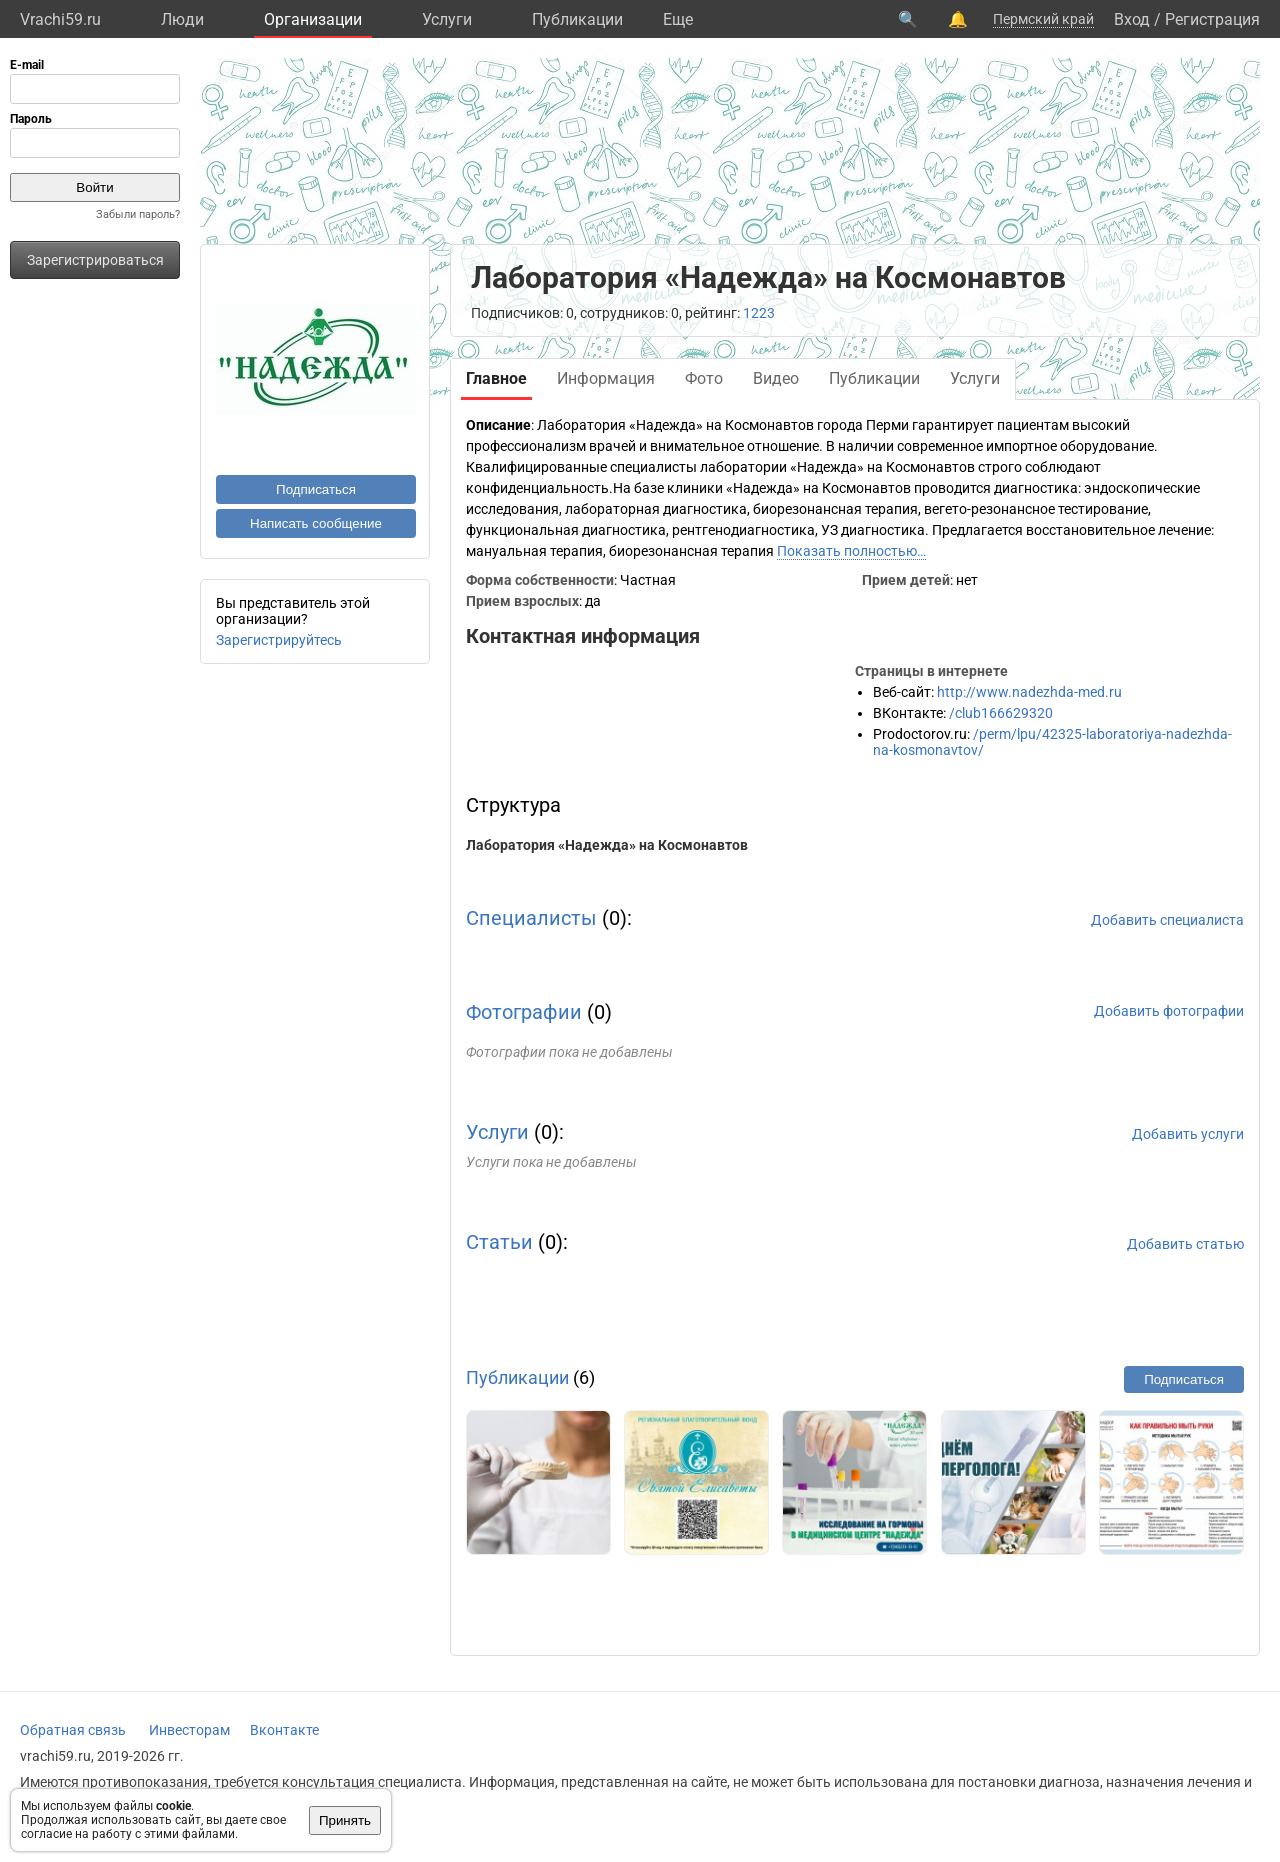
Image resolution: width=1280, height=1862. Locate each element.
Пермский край (1043, 19)
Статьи (499, 1242)
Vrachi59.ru (60, 19)
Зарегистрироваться (95, 260)
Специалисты (531, 918)
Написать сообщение (316, 523)
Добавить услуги (1188, 1134)
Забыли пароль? (138, 214)
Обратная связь (73, 1730)
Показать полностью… (851, 551)
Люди (182, 19)
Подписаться (316, 489)
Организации (313, 19)
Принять (345, 1820)
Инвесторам (189, 1730)
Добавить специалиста (1167, 920)
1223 (759, 313)
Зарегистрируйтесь (279, 640)
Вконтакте (284, 1730)
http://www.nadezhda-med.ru (1029, 692)
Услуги (447, 19)
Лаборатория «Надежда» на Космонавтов (607, 845)
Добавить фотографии (1169, 1011)
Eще (678, 19)
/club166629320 (1001, 713)
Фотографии (524, 1012)
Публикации (577, 19)
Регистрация (1212, 19)
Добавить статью (1185, 1244)
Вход (1132, 19)
